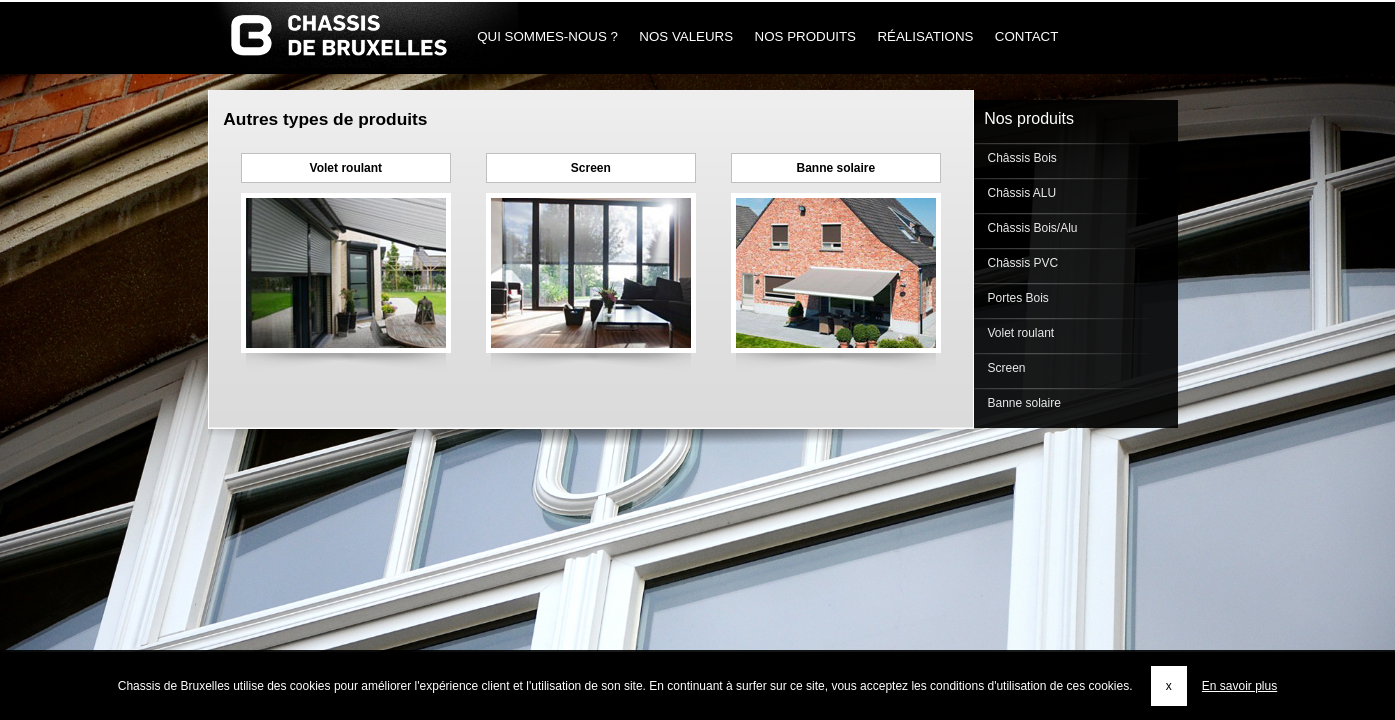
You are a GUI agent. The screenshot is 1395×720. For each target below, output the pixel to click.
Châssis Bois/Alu (1030, 228)
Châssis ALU (1020, 193)
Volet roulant (346, 168)
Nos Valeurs (686, 36)
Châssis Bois (1020, 158)
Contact (1026, 36)
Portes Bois (1016, 298)
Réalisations (925, 36)
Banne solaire (835, 168)
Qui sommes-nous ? (548, 36)
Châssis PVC (1021, 263)
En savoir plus (1239, 686)
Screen (591, 168)
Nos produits (805, 36)
